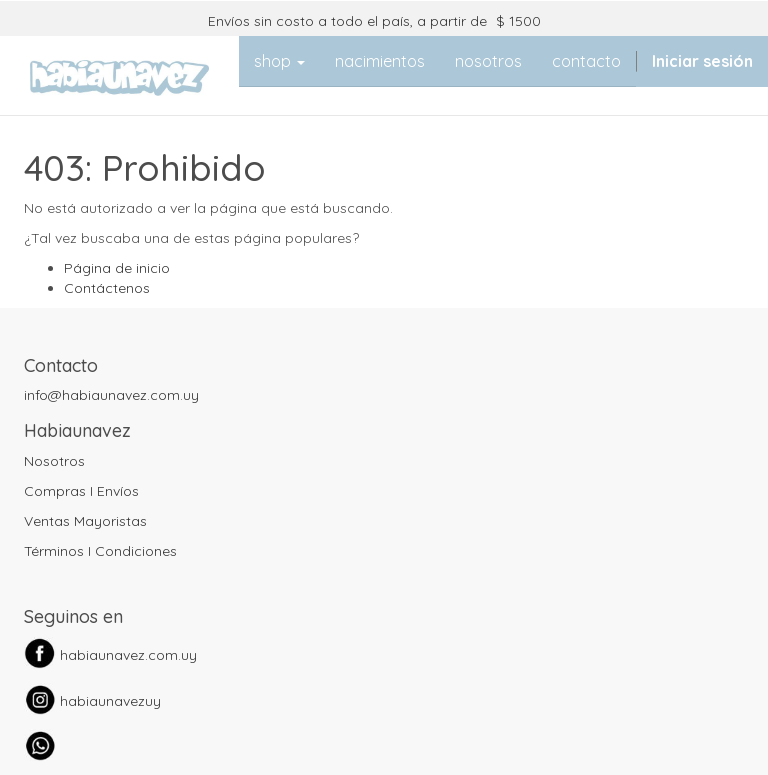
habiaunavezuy (110, 701)
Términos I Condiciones (100, 551)
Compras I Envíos (81, 491)
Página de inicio (117, 268)
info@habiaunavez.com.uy (111, 395)
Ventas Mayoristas (85, 521)
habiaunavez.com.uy (128, 655)
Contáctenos (107, 288)
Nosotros (54, 461)
